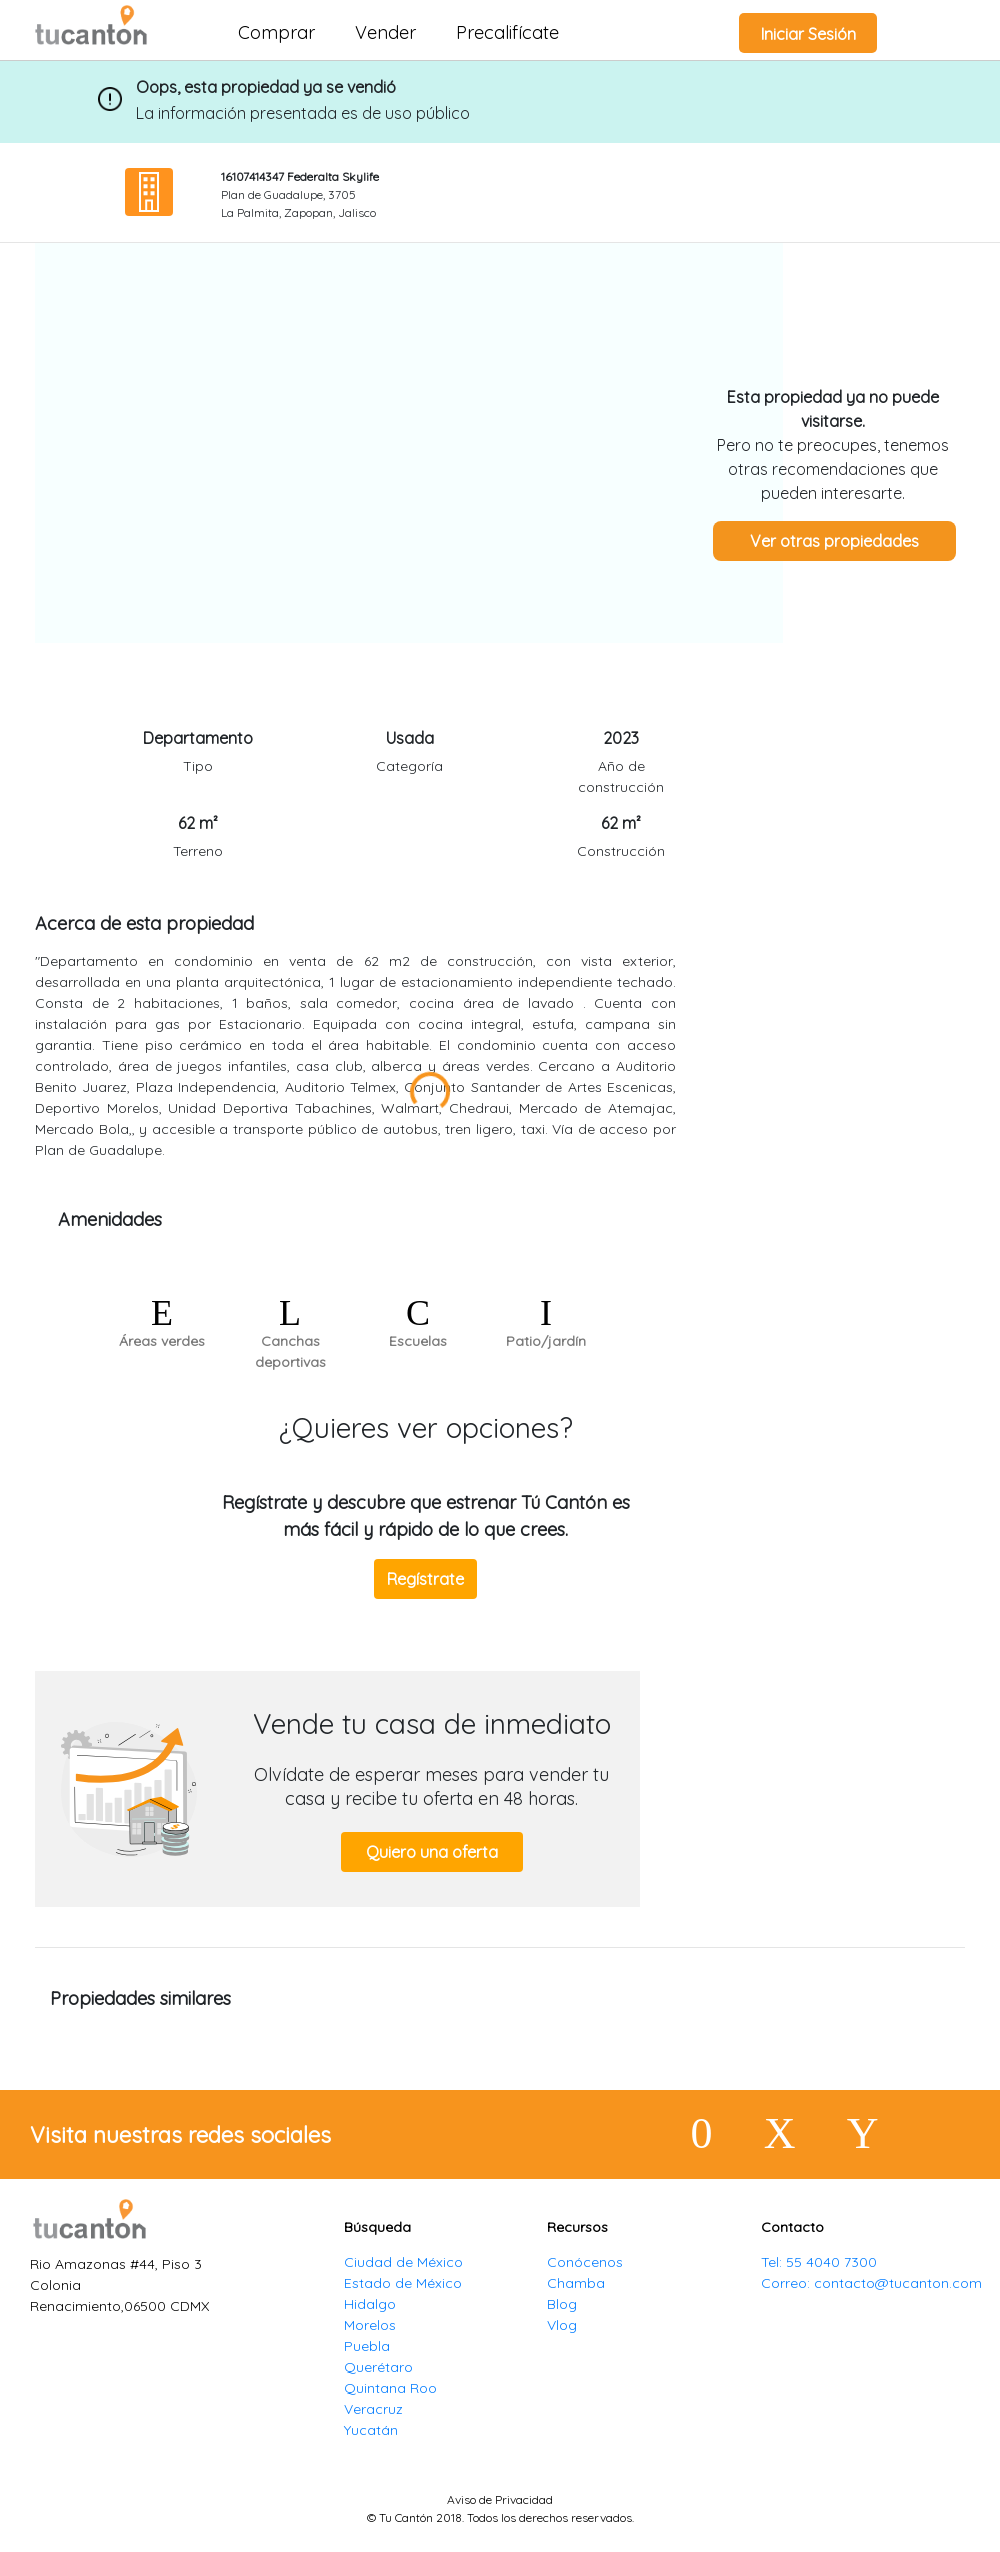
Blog (562, 2304)
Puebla (367, 2346)
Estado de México (403, 2283)
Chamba (576, 2283)
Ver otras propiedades (834, 541)
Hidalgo (370, 2304)
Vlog (562, 2325)
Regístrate (425, 1579)
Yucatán (371, 2430)
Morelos (370, 2325)
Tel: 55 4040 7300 (819, 2262)
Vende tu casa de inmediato (432, 1723)
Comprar (276, 32)
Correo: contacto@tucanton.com (871, 2283)
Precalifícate (507, 32)
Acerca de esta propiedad (144, 923)
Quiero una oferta (432, 1852)
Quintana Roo (390, 2388)
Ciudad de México (403, 2262)
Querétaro (378, 2367)
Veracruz (373, 2409)
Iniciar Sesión (808, 34)
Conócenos (585, 2262)
